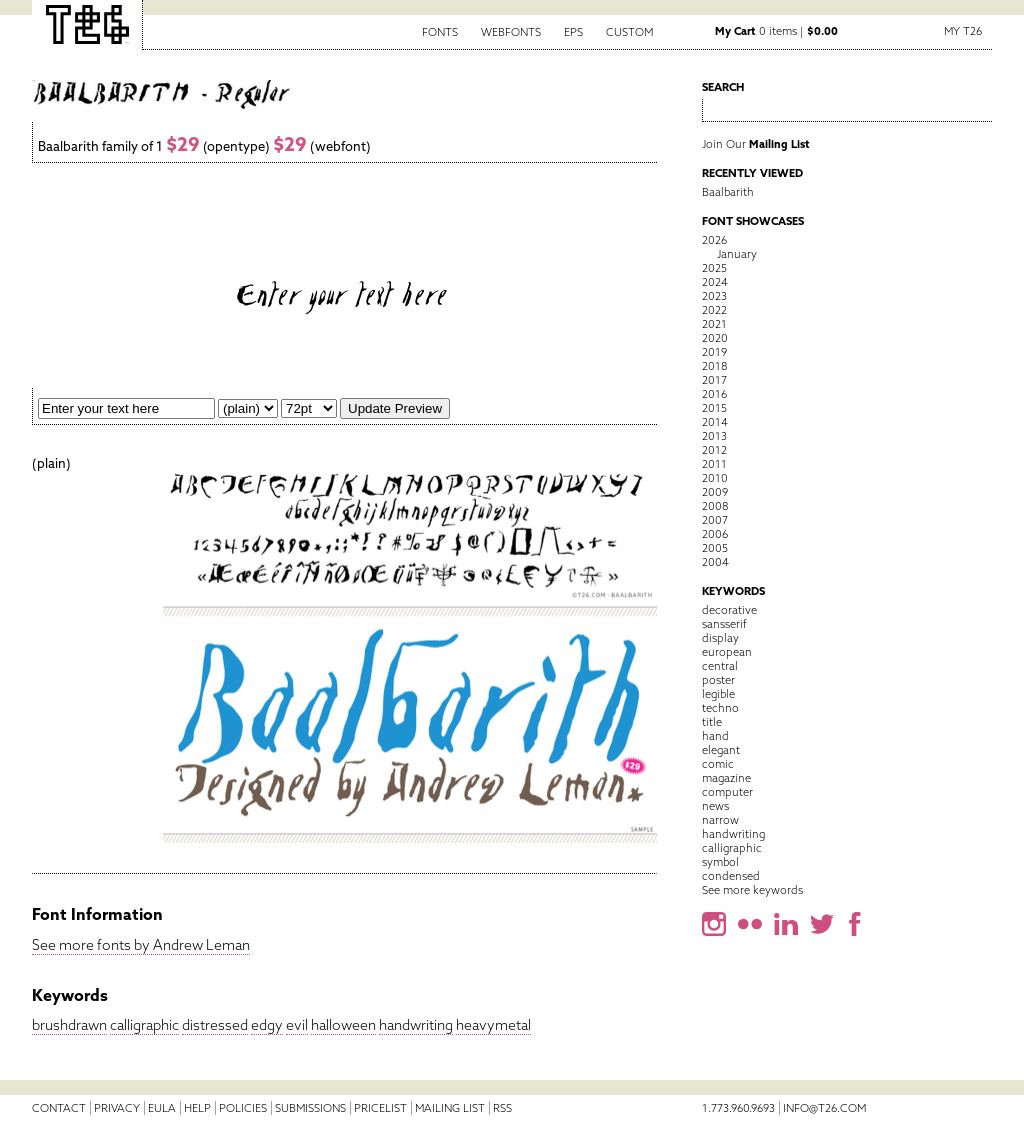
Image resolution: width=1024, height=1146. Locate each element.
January (737, 254)
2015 (714, 408)
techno (720, 708)
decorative (729, 610)
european (727, 652)
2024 (715, 282)
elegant (721, 750)
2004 (715, 562)
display (720, 638)
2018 (714, 366)
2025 (714, 268)
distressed (215, 1025)
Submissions (310, 1108)
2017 (714, 380)
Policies (243, 1108)
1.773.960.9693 (738, 1108)
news (715, 806)
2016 (714, 394)
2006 (715, 534)
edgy (267, 1025)
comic (718, 764)
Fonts (440, 32)
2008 (715, 506)
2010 (715, 478)
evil (297, 1025)
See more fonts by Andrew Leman (141, 945)
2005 (715, 548)
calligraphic (144, 1025)
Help (197, 1108)
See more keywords (752, 890)
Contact (59, 1108)
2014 (715, 422)
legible (718, 694)
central (720, 666)
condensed (731, 876)
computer (727, 792)
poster (718, 680)
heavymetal (493, 1025)
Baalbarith (728, 192)
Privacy (117, 1108)
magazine (726, 778)
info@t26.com (824, 1108)
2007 (715, 520)
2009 (715, 492)
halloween (343, 1025)
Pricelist (380, 1108)
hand (715, 736)
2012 (714, 450)
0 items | (776, 31)
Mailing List (450, 1108)
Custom (629, 32)
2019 (714, 352)
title (712, 722)
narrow (720, 820)
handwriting (416, 1025)
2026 (714, 240)
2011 (714, 464)
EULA (162, 1108)
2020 (715, 338)
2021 (714, 324)
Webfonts (511, 32)
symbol (720, 862)
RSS (502, 1108)
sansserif (724, 624)
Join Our (756, 144)
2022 (714, 310)
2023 (714, 296)
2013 (714, 436)
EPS (573, 32)
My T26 (963, 31)
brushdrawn (69, 1025)
